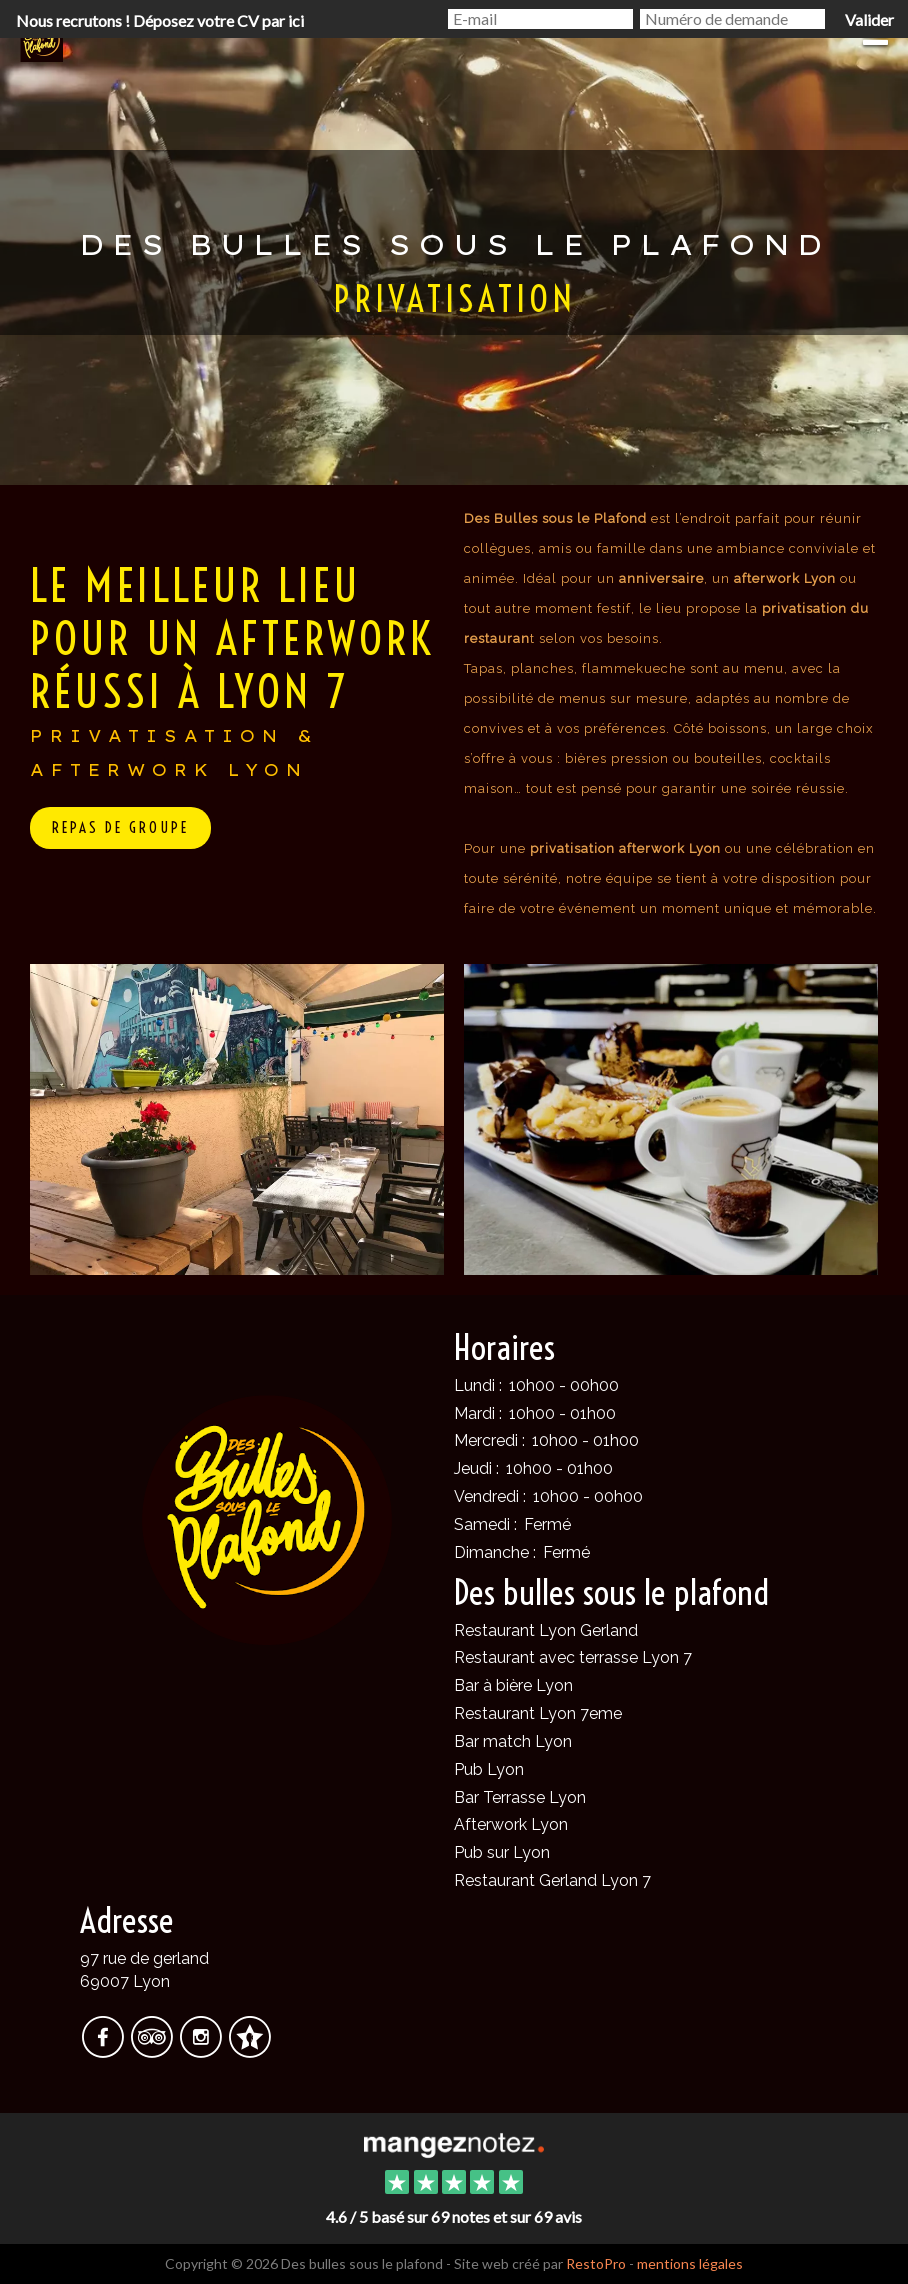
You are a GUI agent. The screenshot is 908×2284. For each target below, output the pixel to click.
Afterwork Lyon (511, 1824)
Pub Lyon (489, 1769)
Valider (869, 19)
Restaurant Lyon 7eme (538, 1713)
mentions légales (690, 2263)
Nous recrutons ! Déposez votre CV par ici (160, 20)
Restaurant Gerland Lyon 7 (552, 1880)
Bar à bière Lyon (513, 1685)
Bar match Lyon (513, 1741)
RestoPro (596, 2263)
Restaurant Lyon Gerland (546, 1630)
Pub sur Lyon (502, 1852)
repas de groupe (120, 827)
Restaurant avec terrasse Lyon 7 (573, 1657)
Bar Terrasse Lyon (520, 1797)
